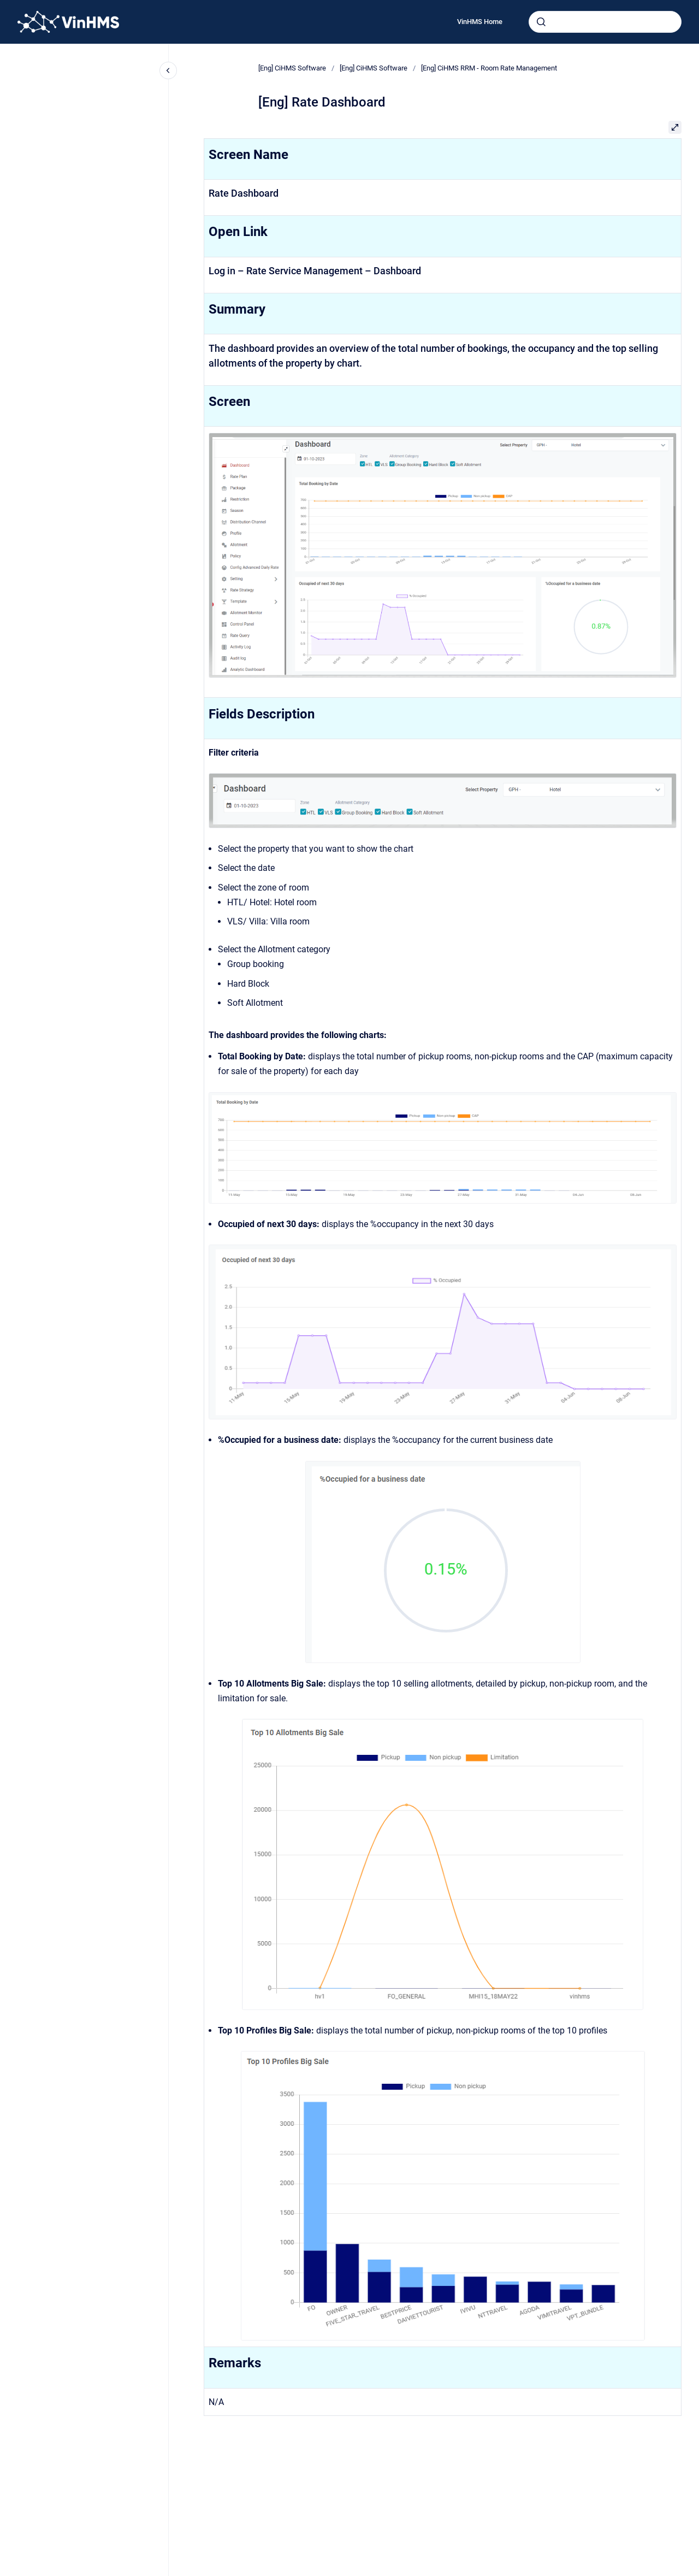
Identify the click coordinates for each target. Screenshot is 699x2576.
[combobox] (605, 21)
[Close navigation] (168, 70)
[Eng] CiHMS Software (292, 68)
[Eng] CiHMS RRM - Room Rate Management (489, 68)
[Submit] (541, 22)
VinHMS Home (479, 21)
